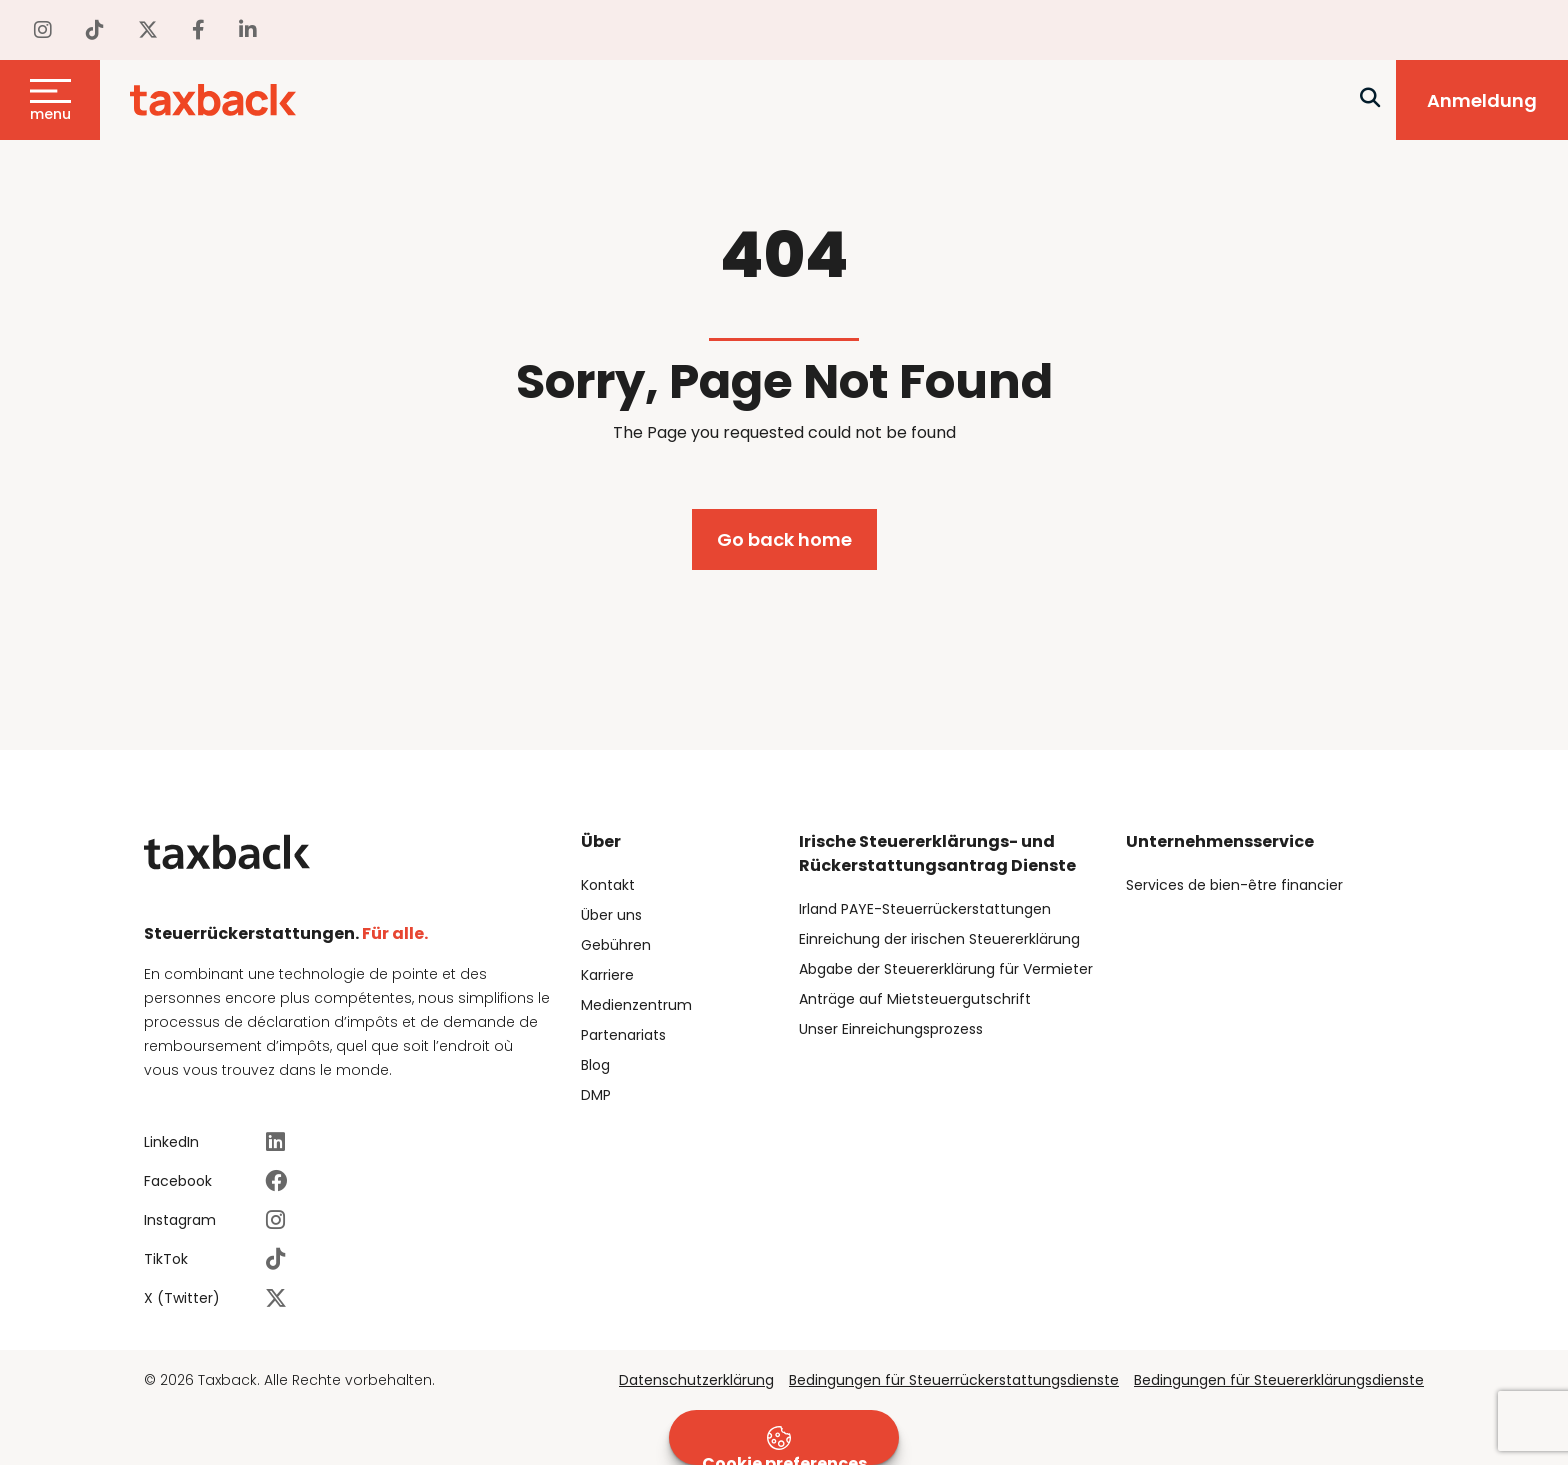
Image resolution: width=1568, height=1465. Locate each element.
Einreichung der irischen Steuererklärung (939, 939)
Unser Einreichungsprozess (891, 1029)
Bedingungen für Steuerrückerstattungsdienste (954, 1380)
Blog (595, 1065)
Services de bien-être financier (1234, 885)
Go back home (784, 539)
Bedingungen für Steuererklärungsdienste (1279, 1380)
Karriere (607, 975)
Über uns (611, 915)
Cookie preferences (784, 1445)
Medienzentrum (636, 1005)
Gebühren (616, 945)
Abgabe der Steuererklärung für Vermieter (946, 969)
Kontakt (608, 885)
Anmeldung (1482, 100)
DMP (596, 1095)
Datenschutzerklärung (696, 1380)
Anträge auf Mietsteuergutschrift (915, 999)
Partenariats (623, 1035)
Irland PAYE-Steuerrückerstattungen (925, 909)
